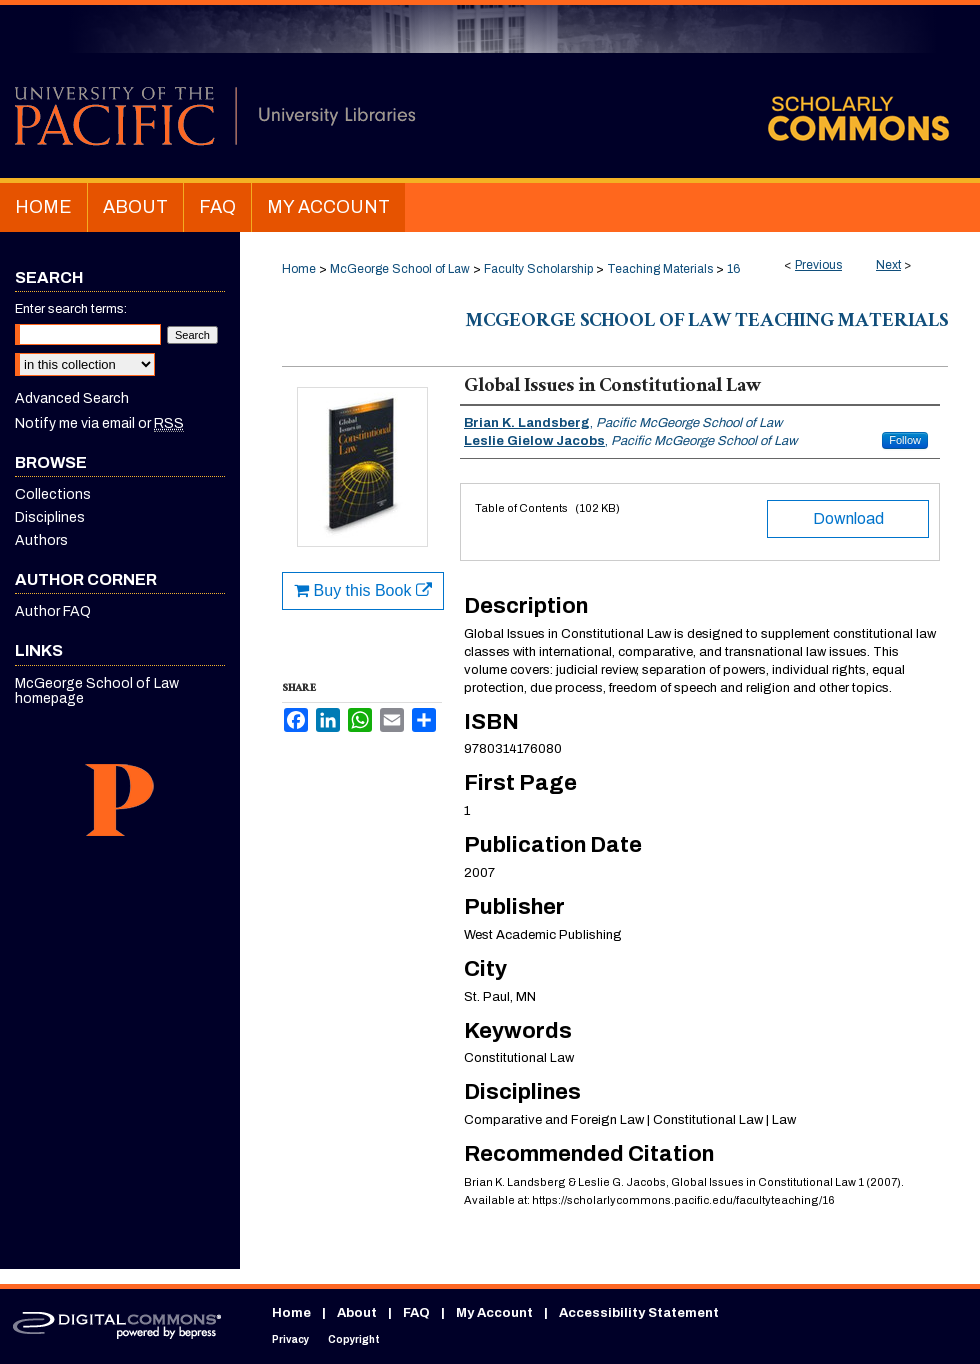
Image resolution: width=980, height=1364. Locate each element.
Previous (818, 265)
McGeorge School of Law (400, 269)
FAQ (416, 1313)
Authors (41, 540)
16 (733, 269)
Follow (905, 440)
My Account (494, 1313)
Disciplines (50, 517)
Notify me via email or (99, 423)
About (357, 1313)
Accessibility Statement (639, 1313)
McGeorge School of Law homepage (97, 691)
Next (888, 265)
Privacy (290, 1339)
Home (299, 269)
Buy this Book (363, 590)
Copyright (354, 1339)
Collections (53, 494)
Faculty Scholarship (538, 269)
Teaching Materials (660, 269)
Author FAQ (53, 611)
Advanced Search (72, 398)
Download (848, 518)
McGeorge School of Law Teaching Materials (707, 323)
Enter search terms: (71, 309)
